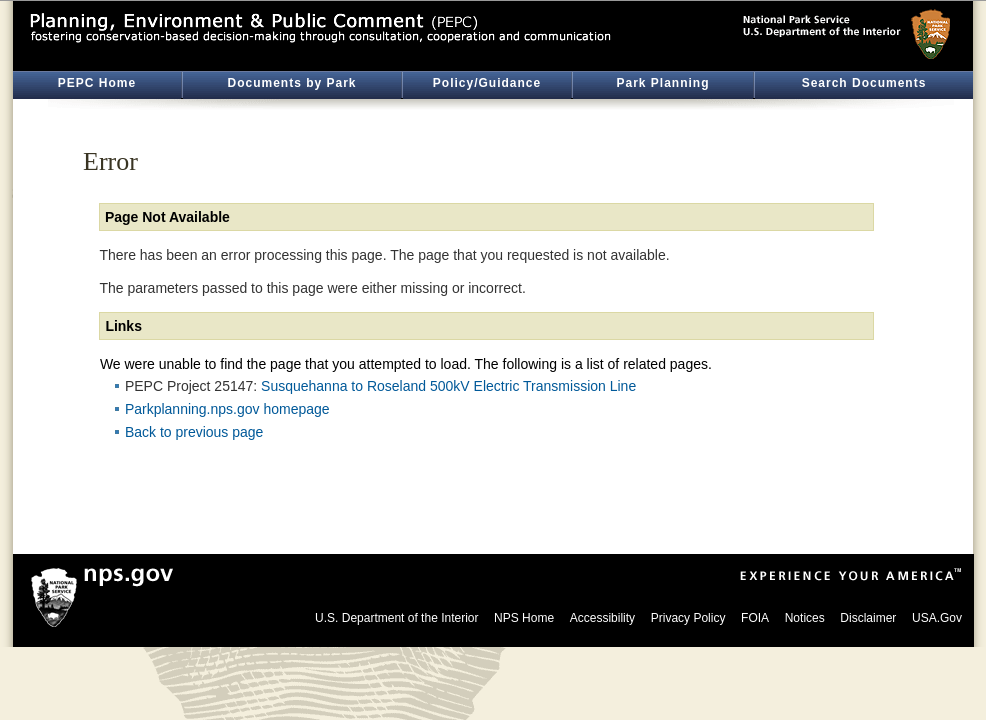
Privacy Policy (688, 618)
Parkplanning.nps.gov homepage (227, 409)
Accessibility (602, 618)
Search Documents (864, 83)
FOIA (755, 618)
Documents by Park (291, 83)
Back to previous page (194, 432)
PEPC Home (97, 83)
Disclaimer (868, 618)
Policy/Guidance (487, 83)
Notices (805, 618)
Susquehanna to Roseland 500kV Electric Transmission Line (448, 386)
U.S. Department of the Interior (396, 618)
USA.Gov (937, 618)
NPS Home (524, 618)
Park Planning (662, 83)
